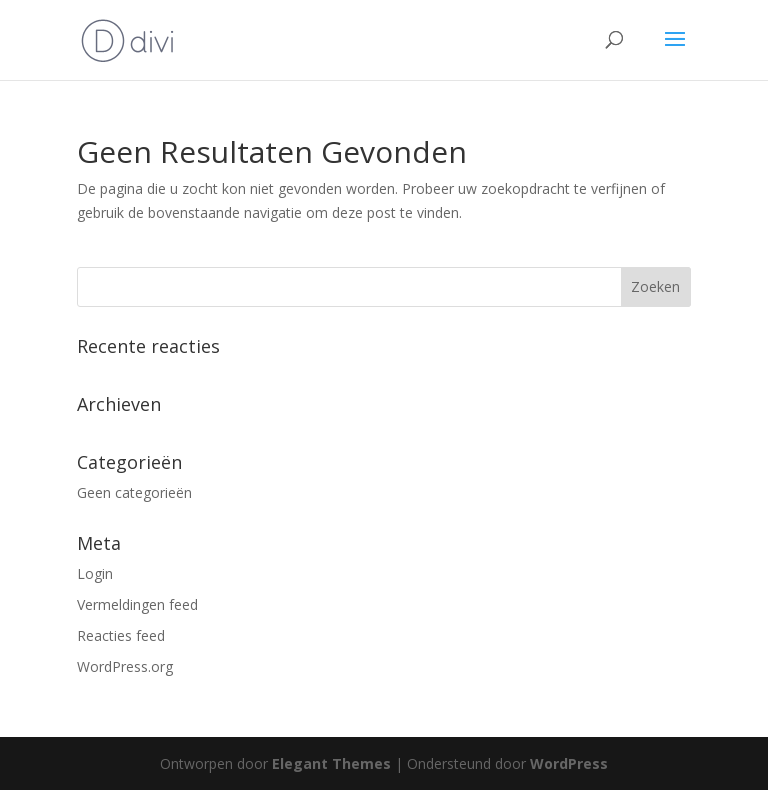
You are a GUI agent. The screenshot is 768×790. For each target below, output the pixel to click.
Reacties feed (121, 635)
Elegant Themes (331, 763)
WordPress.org (125, 666)
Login (95, 573)
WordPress (569, 763)
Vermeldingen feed (137, 604)
